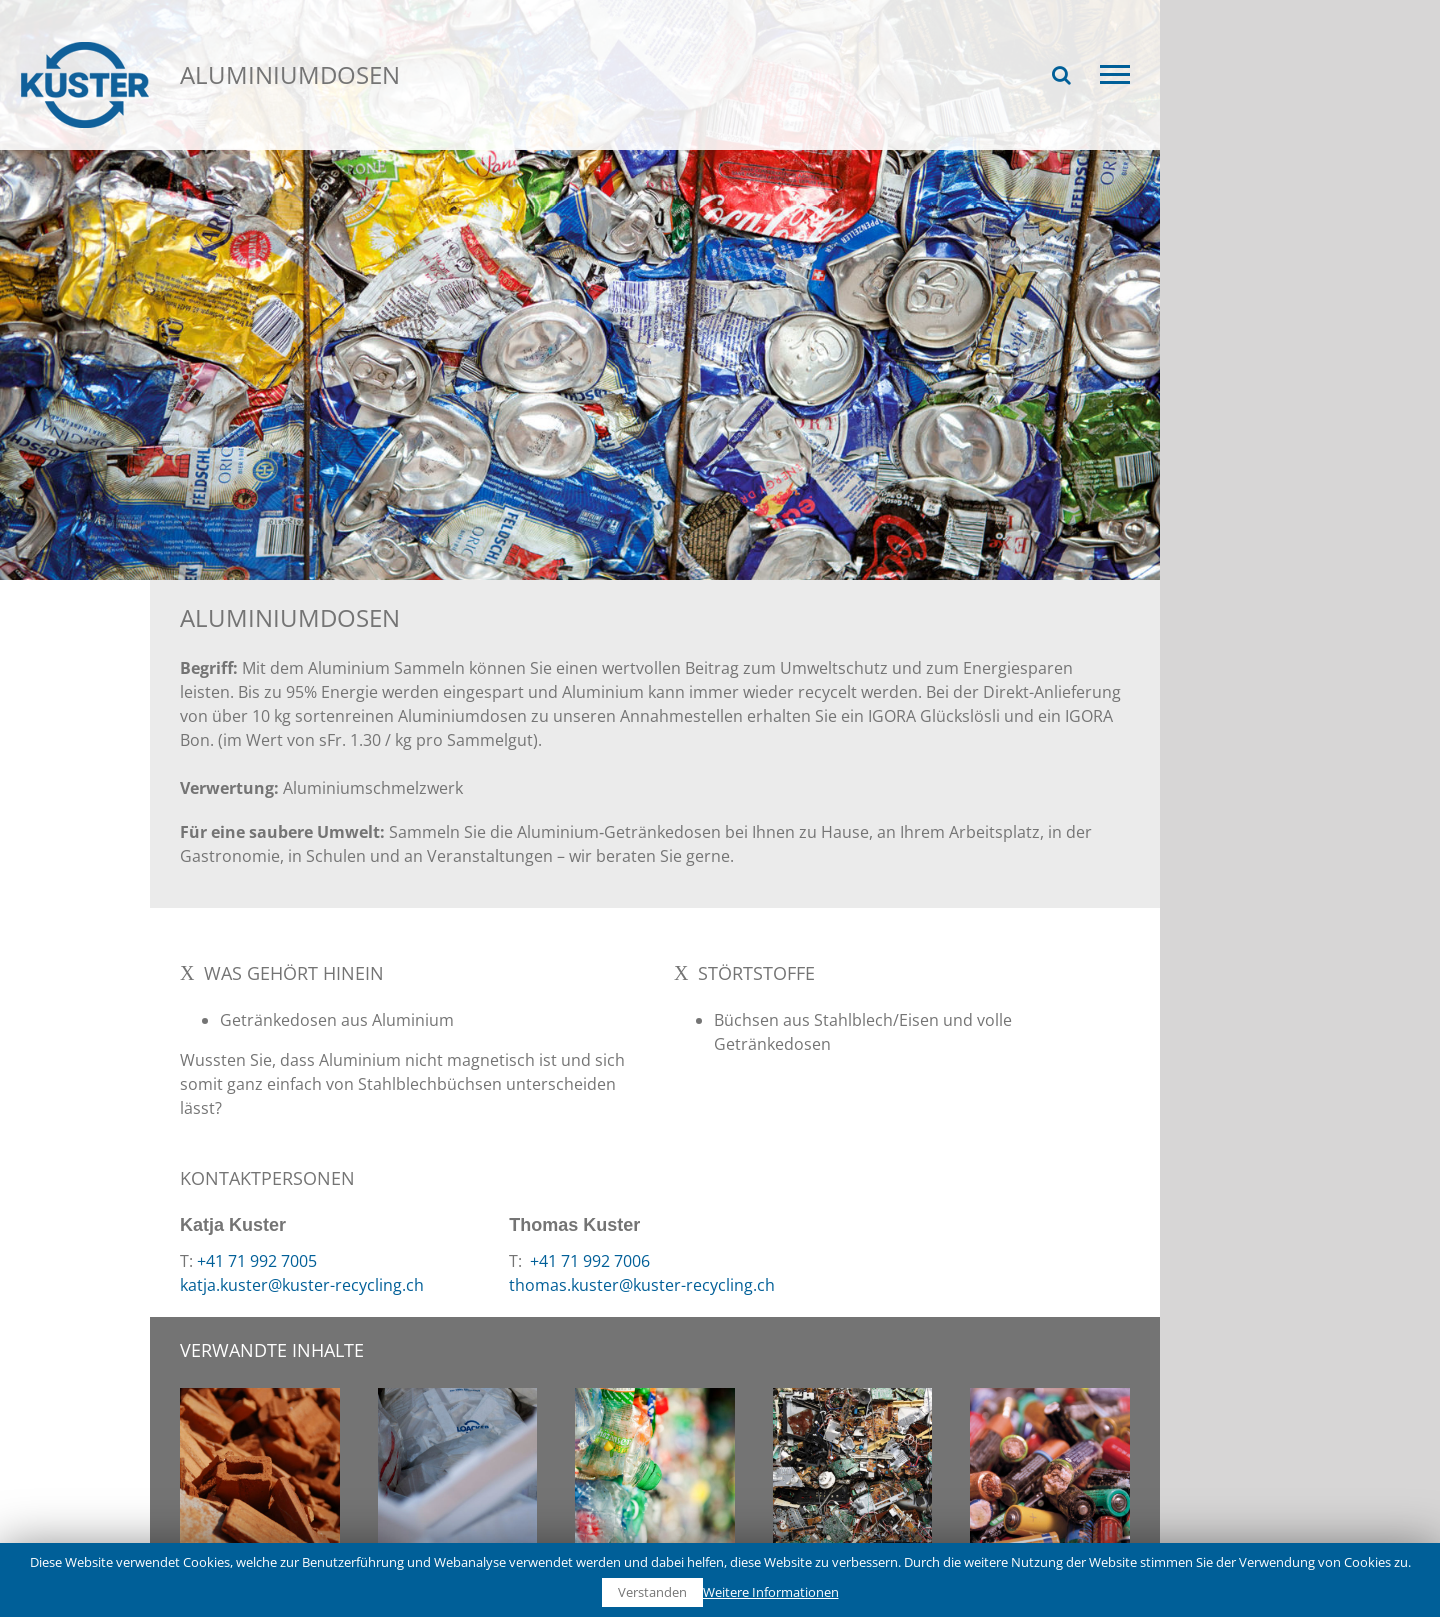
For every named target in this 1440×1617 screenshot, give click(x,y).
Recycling (248, 138)
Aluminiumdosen (475, 138)
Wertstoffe (350, 138)
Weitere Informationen (771, 1592)
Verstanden (652, 1592)
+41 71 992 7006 (588, 1261)
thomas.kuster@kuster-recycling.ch (642, 1285)
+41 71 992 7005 (257, 1261)
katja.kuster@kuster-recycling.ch (302, 1285)
